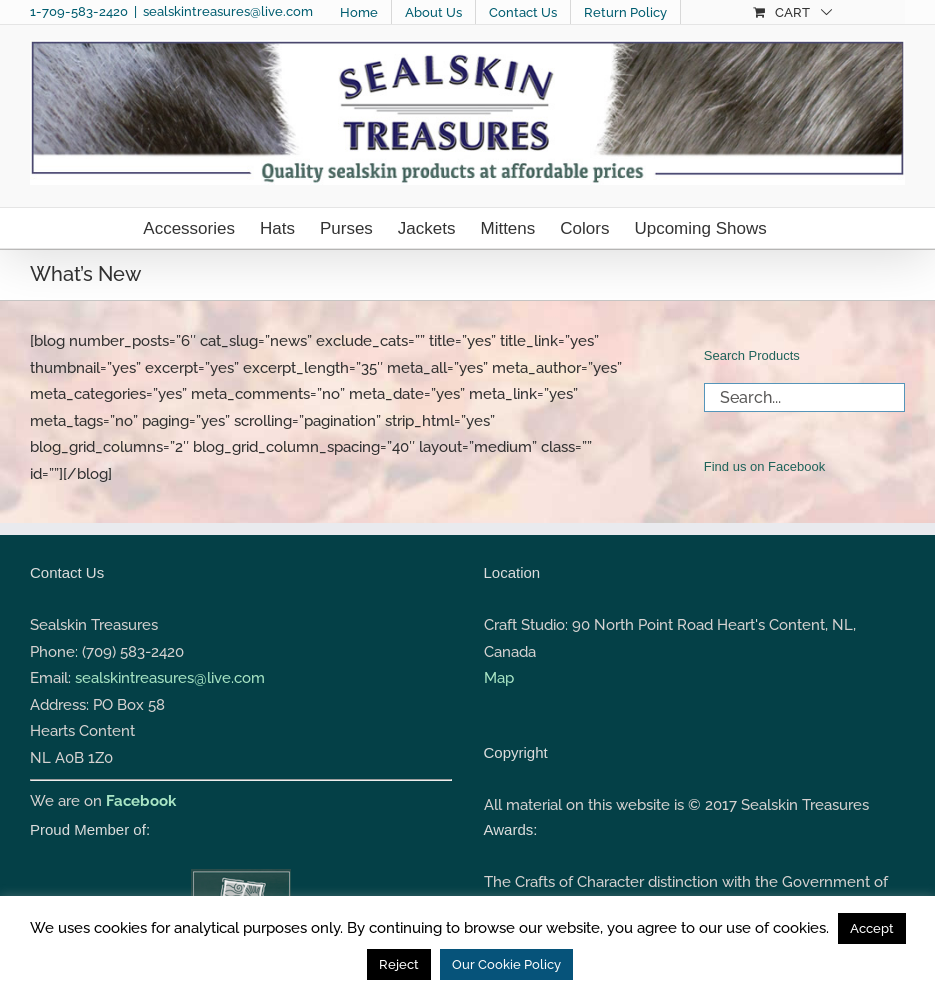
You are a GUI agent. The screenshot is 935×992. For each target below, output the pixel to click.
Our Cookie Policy (506, 964)
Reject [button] (399, 964)
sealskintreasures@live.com (228, 11)
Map (499, 678)
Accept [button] (872, 928)
